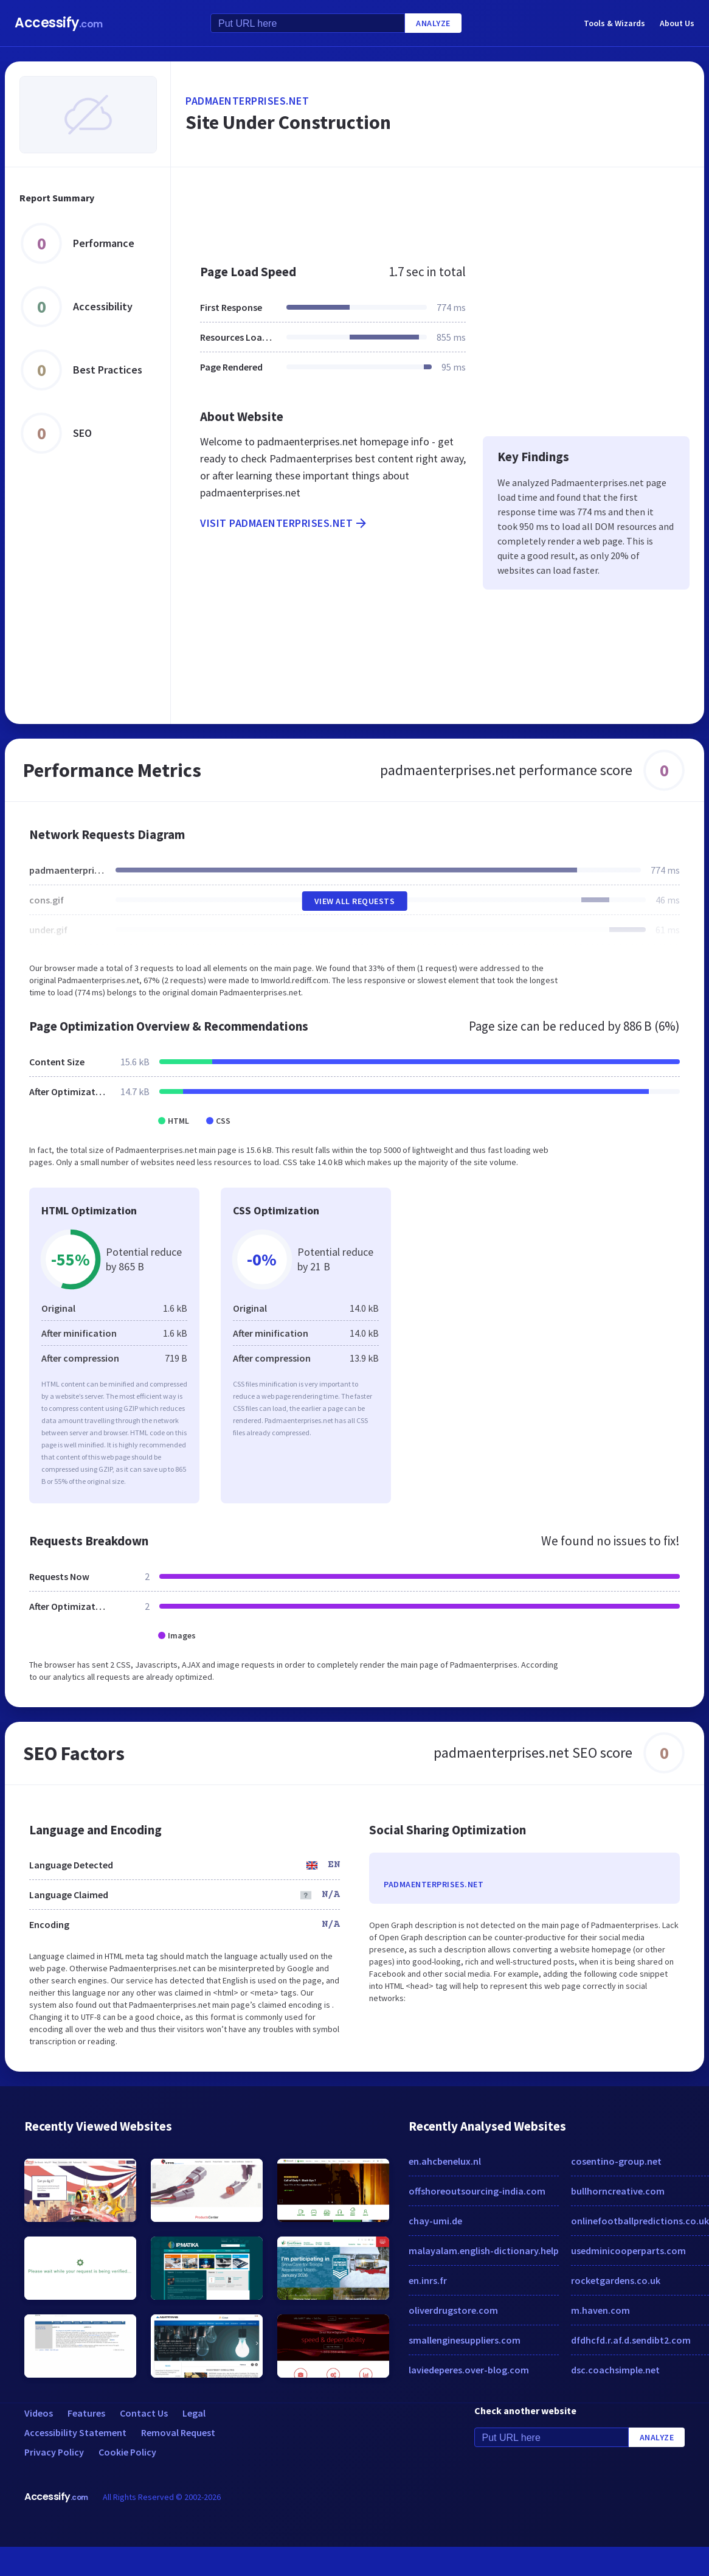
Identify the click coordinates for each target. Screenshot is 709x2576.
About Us (677, 23)
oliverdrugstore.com (453, 2310)
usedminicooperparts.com (628, 2250)
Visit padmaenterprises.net (284, 523)
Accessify (59, 22)
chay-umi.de (435, 2221)
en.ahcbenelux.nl (445, 2161)
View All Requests (354, 901)
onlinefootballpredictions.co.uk (640, 2221)
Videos (38, 2413)
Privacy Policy (54, 2452)
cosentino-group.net (616, 2161)
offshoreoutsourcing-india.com (477, 2191)
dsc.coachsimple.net (615, 2370)
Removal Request (178, 2432)
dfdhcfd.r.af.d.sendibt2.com (631, 2340)
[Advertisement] (394, 209)
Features (86, 2413)
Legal (194, 2413)
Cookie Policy (127, 2452)
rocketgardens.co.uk (615, 2280)
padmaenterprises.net (247, 101)
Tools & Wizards (614, 23)
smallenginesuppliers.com (465, 2340)
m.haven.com (600, 2310)
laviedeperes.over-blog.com (469, 2370)
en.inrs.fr (428, 2280)
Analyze (433, 23)
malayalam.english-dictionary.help (484, 2250)
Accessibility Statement (75, 2432)
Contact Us (144, 2413)
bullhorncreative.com (618, 2191)
